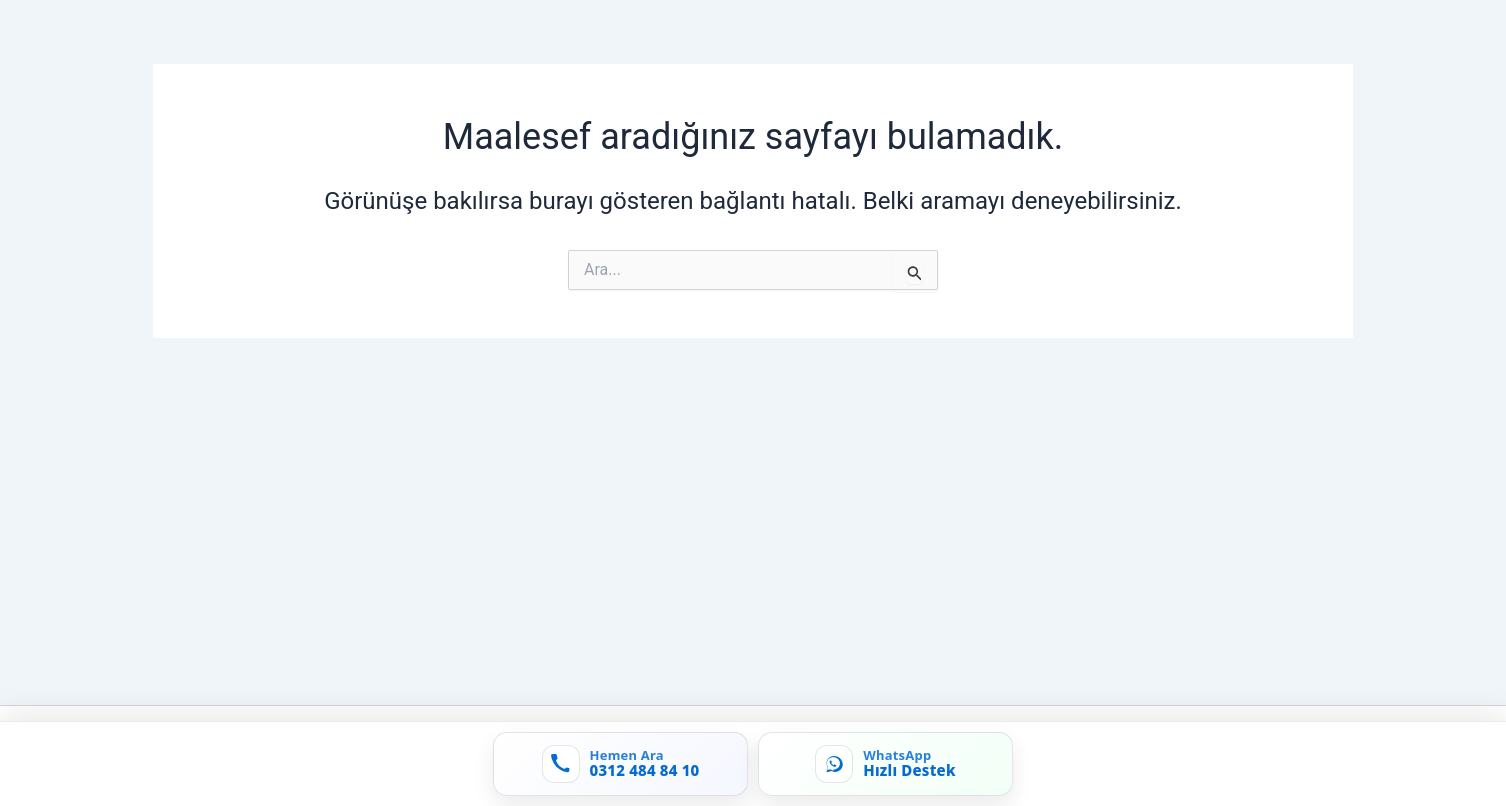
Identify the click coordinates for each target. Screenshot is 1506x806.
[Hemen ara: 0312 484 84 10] (620, 764)
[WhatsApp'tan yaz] (885, 764)
